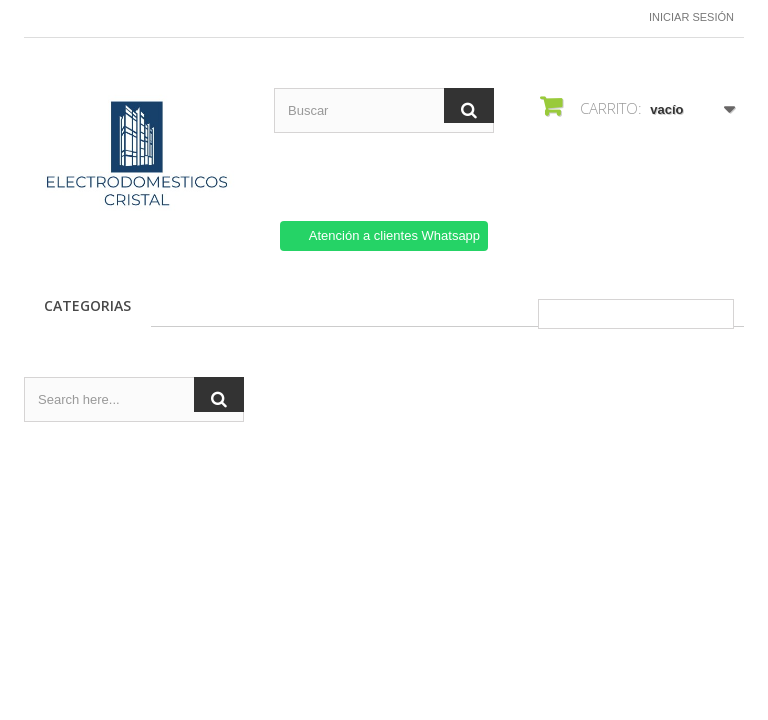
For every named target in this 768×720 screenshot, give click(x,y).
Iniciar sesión (691, 17)
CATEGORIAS (87, 305)
